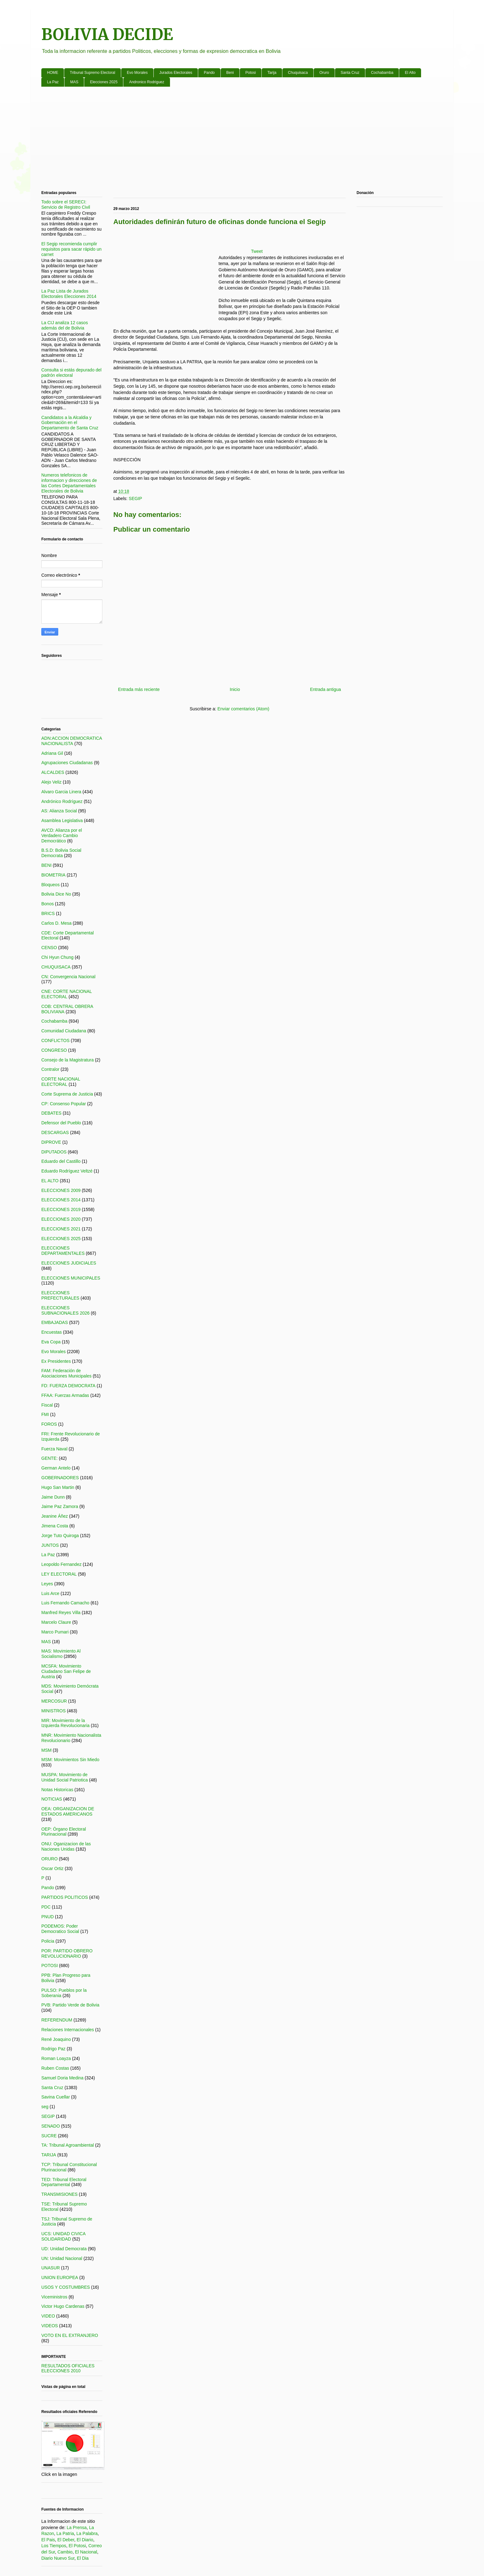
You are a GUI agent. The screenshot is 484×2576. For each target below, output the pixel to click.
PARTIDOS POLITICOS (64, 1897)
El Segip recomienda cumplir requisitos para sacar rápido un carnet (71, 249)
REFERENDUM (56, 2019)
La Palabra (87, 2533)
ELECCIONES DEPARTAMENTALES (63, 1250)
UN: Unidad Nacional (61, 2258)
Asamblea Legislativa (62, 820)
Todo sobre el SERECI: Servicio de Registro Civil (65, 204)
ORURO (49, 1858)
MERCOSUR (54, 1701)
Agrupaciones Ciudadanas (67, 762)
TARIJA (48, 2154)
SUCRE (49, 2135)
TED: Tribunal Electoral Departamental (63, 2182)
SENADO (50, 2126)
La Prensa (77, 2527)
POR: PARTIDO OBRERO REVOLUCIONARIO (67, 1953)
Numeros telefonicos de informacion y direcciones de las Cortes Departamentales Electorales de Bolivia (69, 483)
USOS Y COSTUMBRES (65, 2287)
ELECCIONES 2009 (60, 1190)
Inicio (235, 689)
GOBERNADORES (60, 1477)
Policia (47, 1941)
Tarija (271, 72)
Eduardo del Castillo (60, 1161)
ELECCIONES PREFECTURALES (60, 1295)
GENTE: (49, 1458)
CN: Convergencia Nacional (68, 976)
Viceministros (54, 2296)
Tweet (257, 251)
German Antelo (55, 1467)
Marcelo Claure (56, 1622)
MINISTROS (53, 1710)
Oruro (324, 72)
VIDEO (48, 2315)
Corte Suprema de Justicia (67, 1093)
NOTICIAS (51, 1799)
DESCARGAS (55, 1132)
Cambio (64, 2551)
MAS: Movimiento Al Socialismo (60, 1653)
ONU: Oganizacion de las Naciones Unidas (66, 1846)
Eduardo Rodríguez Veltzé (66, 1170)
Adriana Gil (52, 753)
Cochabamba (382, 72)
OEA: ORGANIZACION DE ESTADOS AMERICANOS (67, 1811)
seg (45, 2106)
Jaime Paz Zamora (59, 1506)
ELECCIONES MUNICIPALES (70, 1277)
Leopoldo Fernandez (61, 1564)
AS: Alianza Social (59, 810)
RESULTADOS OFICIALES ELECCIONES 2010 (68, 2368)
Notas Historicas (57, 1789)
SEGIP (135, 498)
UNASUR (50, 2267)
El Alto (410, 72)
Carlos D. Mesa (56, 923)
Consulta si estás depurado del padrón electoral (71, 372)
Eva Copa (50, 1341)
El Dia (83, 2558)
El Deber (65, 2539)
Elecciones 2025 (103, 82)
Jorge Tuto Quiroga (60, 1535)
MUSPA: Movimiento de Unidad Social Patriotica (64, 1777)
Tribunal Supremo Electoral (92, 72)
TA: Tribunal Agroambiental (67, 2145)
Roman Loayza (56, 2058)
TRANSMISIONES (59, 2194)
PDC (46, 1906)
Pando (209, 72)
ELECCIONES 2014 (60, 1199)
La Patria (65, 2533)
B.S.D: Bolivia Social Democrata (61, 853)
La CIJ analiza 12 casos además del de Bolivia (64, 325)
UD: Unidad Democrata (64, 2248)
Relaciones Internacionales (67, 2029)
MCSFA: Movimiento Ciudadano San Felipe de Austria (66, 1671)
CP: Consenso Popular (63, 1103)
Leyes (47, 1583)
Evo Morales (137, 72)
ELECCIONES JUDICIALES (68, 1262)
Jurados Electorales (175, 72)
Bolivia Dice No (56, 894)
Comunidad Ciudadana (63, 1030)
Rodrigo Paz (53, 2048)
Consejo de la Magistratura (67, 1059)
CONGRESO (54, 1050)
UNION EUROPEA (59, 2277)
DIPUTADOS (54, 1151)
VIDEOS (49, 2325)
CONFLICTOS (55, 1040)
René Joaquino (56, 2039)
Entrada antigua (325, 689)
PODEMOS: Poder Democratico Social (60, 1929)
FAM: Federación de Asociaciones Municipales (66, 1373)
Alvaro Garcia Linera (61, 791)
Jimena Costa (54, 1525)
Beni (230, 72)
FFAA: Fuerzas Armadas (65, 1395)
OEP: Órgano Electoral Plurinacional (63, 1832)
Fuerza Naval (54, 1448)
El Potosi (77, 2545)
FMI (45, 1414)
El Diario (85, 2539)
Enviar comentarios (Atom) (243, 708)
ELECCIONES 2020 (60, 1219)
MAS (74, 82)
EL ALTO (50, 1180)
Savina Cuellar (55, 2096)
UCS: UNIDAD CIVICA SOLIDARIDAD (63, 2236)
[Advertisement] (229, 140)
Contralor (50, 1069)
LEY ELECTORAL (59, 1574)
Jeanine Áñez (54, 1516)
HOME (52, 72)
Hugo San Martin (57, 1487)
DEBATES (51, 1113)
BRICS (48, 913)
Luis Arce (50, 1593)
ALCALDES (52, 772)
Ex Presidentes (56, 1361)
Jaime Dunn (53, 1497)
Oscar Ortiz (52, 1868)
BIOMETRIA (53, 874)
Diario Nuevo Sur (58, 2558)
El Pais (48, 2539)
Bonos (47, 903)
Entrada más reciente (139, 689)
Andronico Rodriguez (146, 82)
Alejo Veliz (51, 782)
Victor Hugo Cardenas (62, 2306)
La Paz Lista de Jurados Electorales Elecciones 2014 (68, 294)
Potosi (250, 72)
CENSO (49, 947)
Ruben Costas (55, 2068)
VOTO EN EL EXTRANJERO (69, 2335)
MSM (46, 1750)
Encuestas (51, 1332)
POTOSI (49, 1965)
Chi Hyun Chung (57, 957)
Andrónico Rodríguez (62, 801)
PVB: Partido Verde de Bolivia (70, 2004)
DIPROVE (51, 1142)
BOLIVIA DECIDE (107, 34)
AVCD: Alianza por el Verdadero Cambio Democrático (61, 835)
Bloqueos (50, 884)
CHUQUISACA (55, 966)
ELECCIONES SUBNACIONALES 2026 (65, 1310)
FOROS (49, 1424)
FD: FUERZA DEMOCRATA (68, 1385)
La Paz (53, 82)
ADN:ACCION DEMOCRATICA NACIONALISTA (71, 741)
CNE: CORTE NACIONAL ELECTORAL (66, 994)
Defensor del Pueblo (61, 1122)
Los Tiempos (53, 2545)
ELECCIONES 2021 (60, 1228)
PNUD (47, 1916)
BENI (46, 865)
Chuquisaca (298, 72)
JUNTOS (50, 1545)
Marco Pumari (55, 1631)
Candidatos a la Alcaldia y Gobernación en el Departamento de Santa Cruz (69, 423)
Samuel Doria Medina (62, 2077)
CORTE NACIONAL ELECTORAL (60, 1081)
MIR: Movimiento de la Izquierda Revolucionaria (65, 1723)
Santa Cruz (350, 72)
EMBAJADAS (54, 1322)
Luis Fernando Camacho (65, 1602)
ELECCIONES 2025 (60, 1238)
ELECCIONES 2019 (60, 1209)
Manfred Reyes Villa (60, 1612)
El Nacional (86, 2551)
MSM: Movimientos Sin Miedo (70, 1759)
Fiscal (47, 1405)
